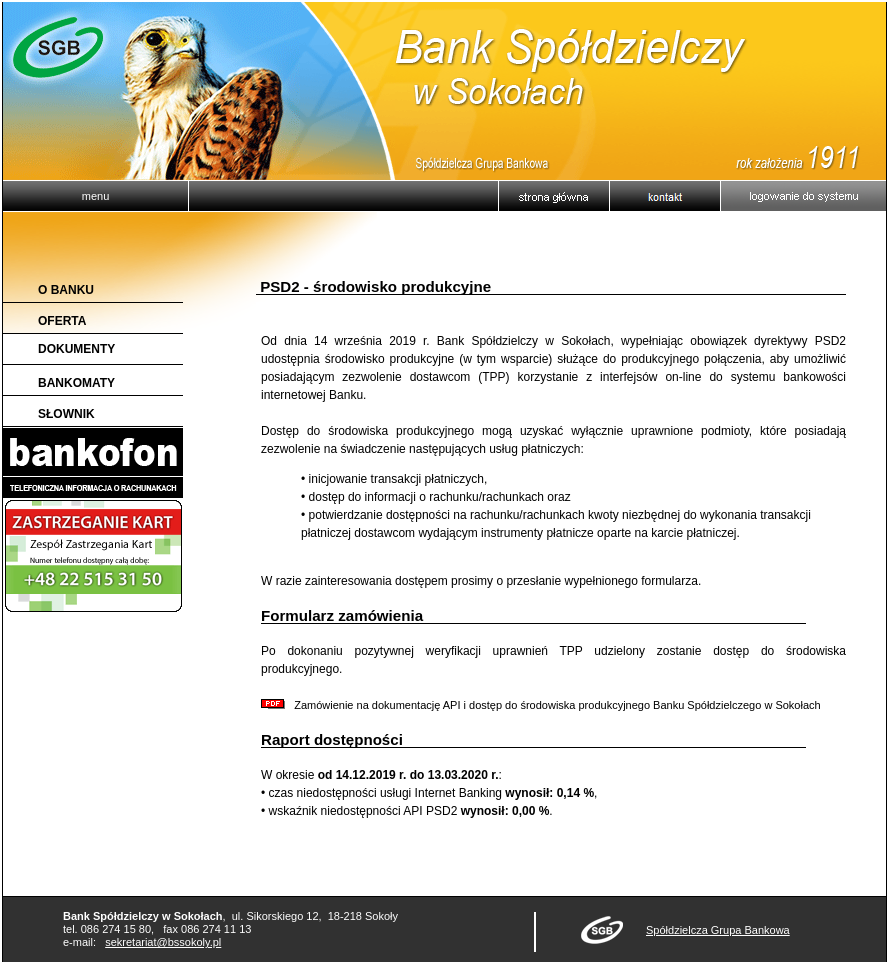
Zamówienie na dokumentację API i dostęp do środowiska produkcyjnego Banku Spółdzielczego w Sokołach (541, 705)
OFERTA (62, 321)
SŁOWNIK (66, 414)
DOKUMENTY (76, 349)
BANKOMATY (76, 383)
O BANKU (66, 290)
